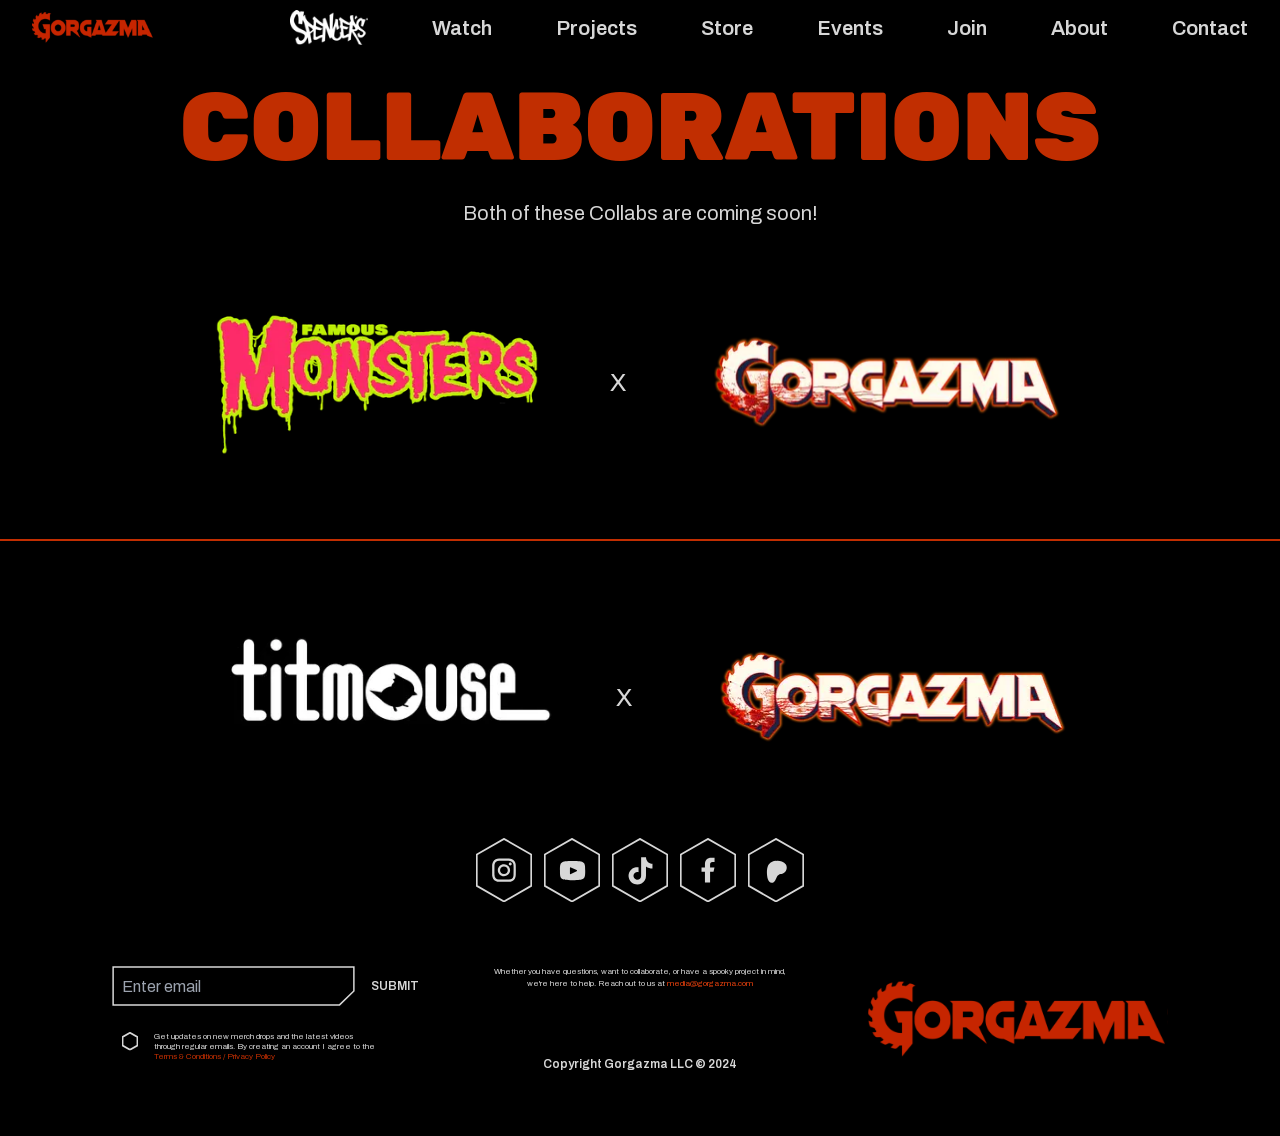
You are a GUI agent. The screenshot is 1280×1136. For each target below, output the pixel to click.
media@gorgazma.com (710, 983)
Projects (596, 28)
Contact (1210, 28)
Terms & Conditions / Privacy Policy (214, 1056)
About (1079, 28)
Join (967, 28)
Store (727, 28)
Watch (462, 28)
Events (850, 28)
